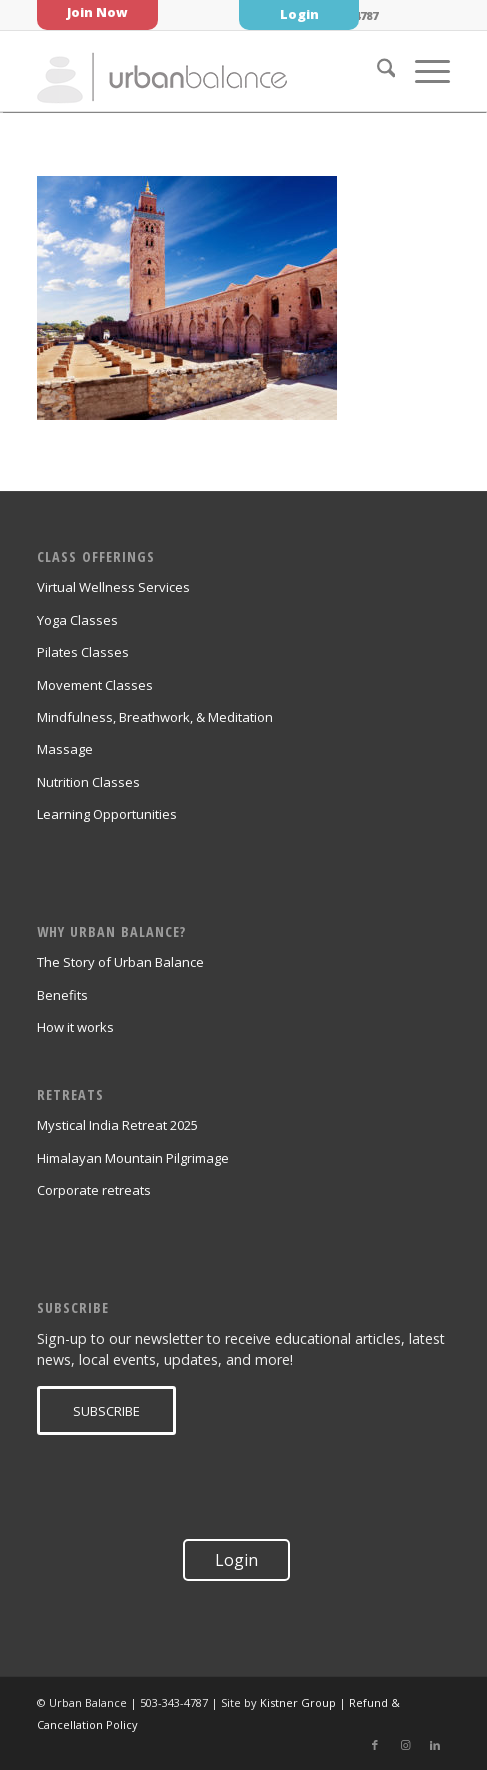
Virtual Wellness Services (113, 587)
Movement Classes (95, 685)
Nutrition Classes (88, 782)
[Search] (376, 71)
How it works (75, 1027)
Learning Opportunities (107, 814)
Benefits (62, 995)
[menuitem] (376, 71)
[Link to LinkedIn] (435, 1745)
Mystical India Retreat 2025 (117, 1125)
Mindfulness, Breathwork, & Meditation (155, 717)
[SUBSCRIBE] (106, 1411)
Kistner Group (298, 1702)
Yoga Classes (77, 620)
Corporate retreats (94, 1190)
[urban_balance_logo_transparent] (202, 71)
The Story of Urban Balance (120, 962)
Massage (65, 749)
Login (299, 14)
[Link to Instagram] (405, 1745)
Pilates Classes (83, 652)
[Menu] (422, 71)
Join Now (97, 12)
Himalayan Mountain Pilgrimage (133, 1158)
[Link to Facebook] (375, 1745)
